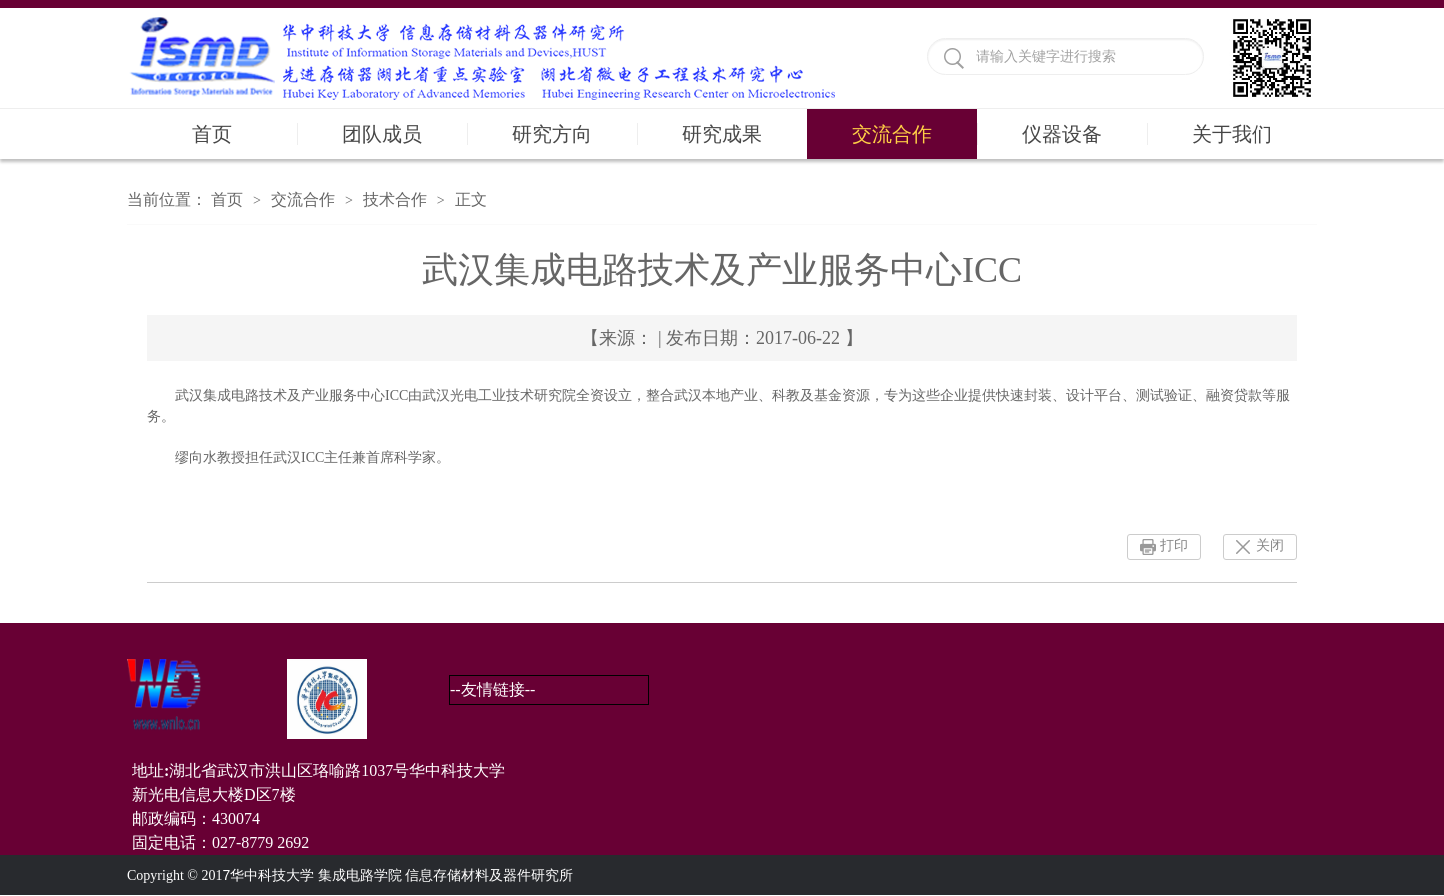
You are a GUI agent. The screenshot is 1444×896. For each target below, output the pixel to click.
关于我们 (1232, 134)
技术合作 (395, 199)
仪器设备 (1062, 134)
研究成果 (722, 134)
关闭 (1270, 545)
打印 (1174, 545)
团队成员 (382, 134)
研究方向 (552, 134)
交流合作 (892, 134)
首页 (212, 134)
